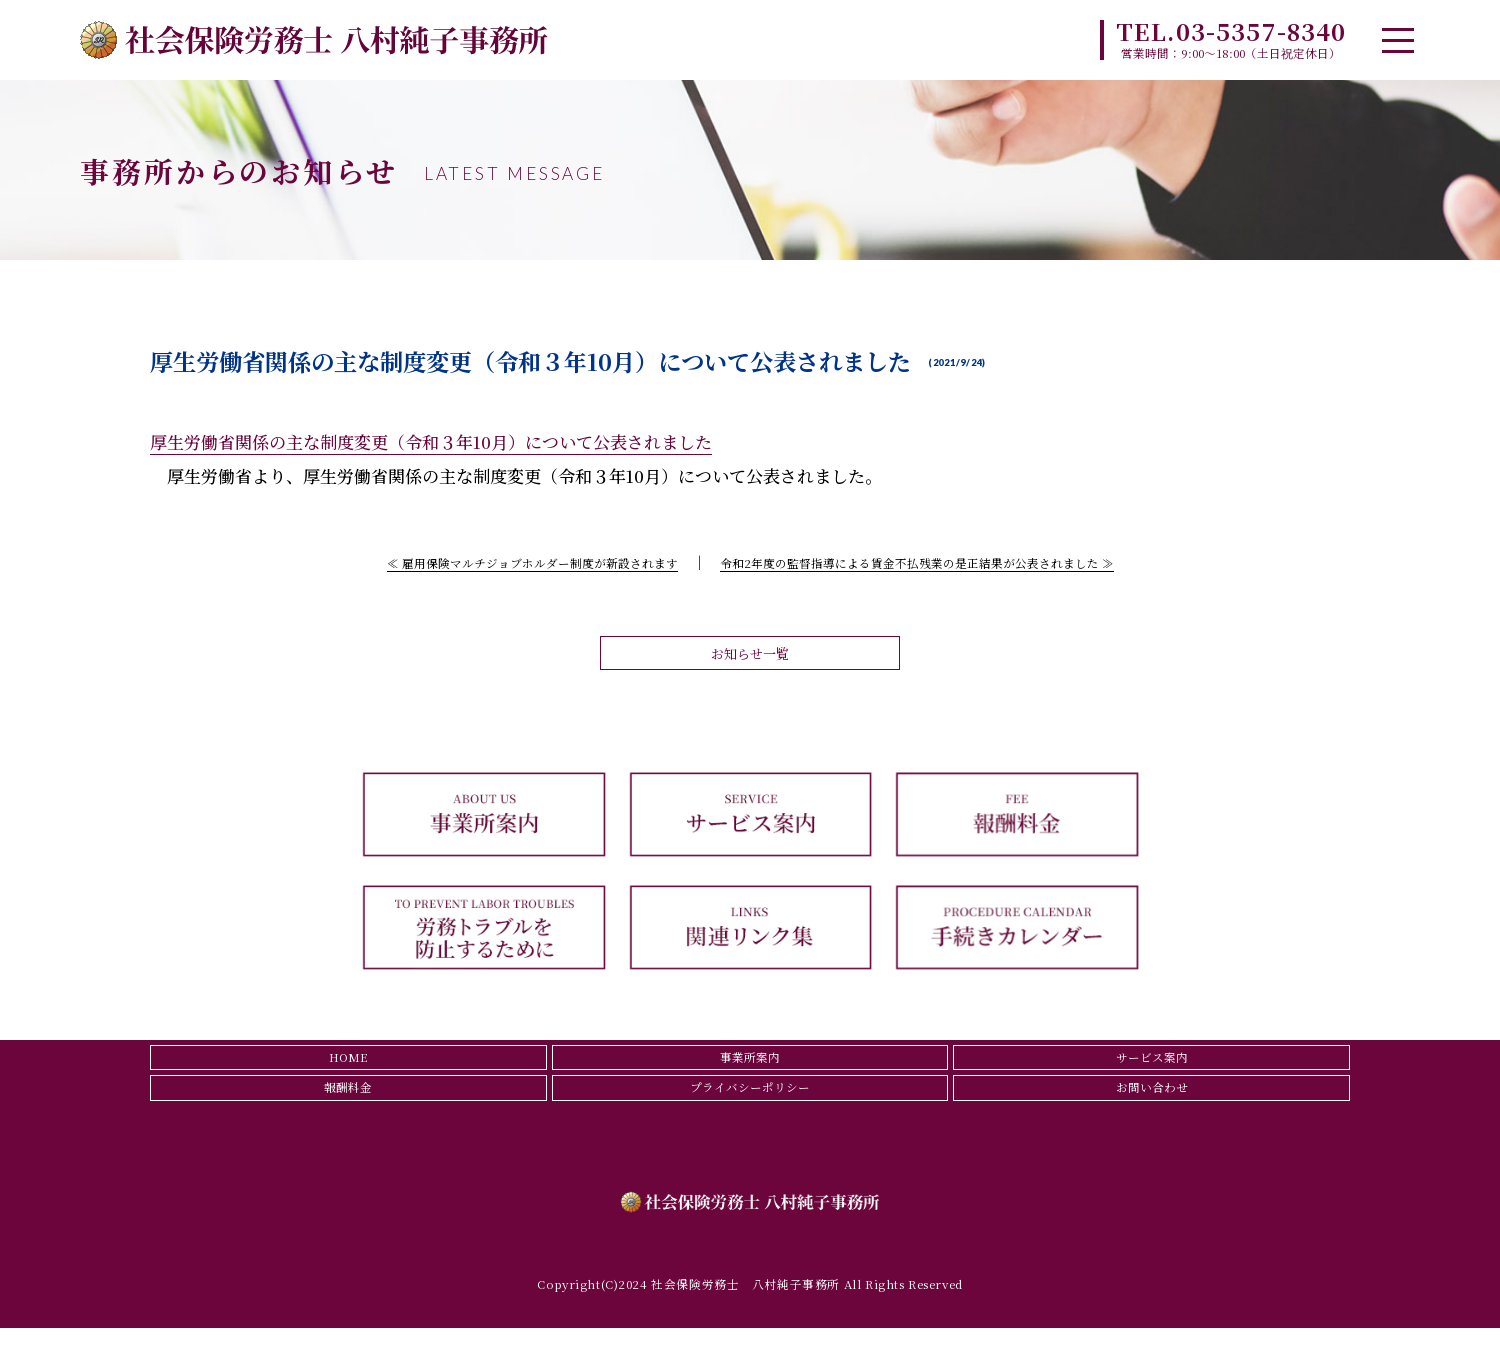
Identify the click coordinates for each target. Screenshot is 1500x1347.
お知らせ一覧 (750, 657)
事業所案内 (750, 1067)
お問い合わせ (1152, 1103)
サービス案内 (1152, 1067)
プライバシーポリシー (750, 1103)
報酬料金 (348, 1103)
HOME (348, 1067)
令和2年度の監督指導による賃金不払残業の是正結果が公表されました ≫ (941, 561)
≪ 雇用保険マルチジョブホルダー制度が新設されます (499, 561)
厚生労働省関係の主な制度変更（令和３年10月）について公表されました (431, 441)
